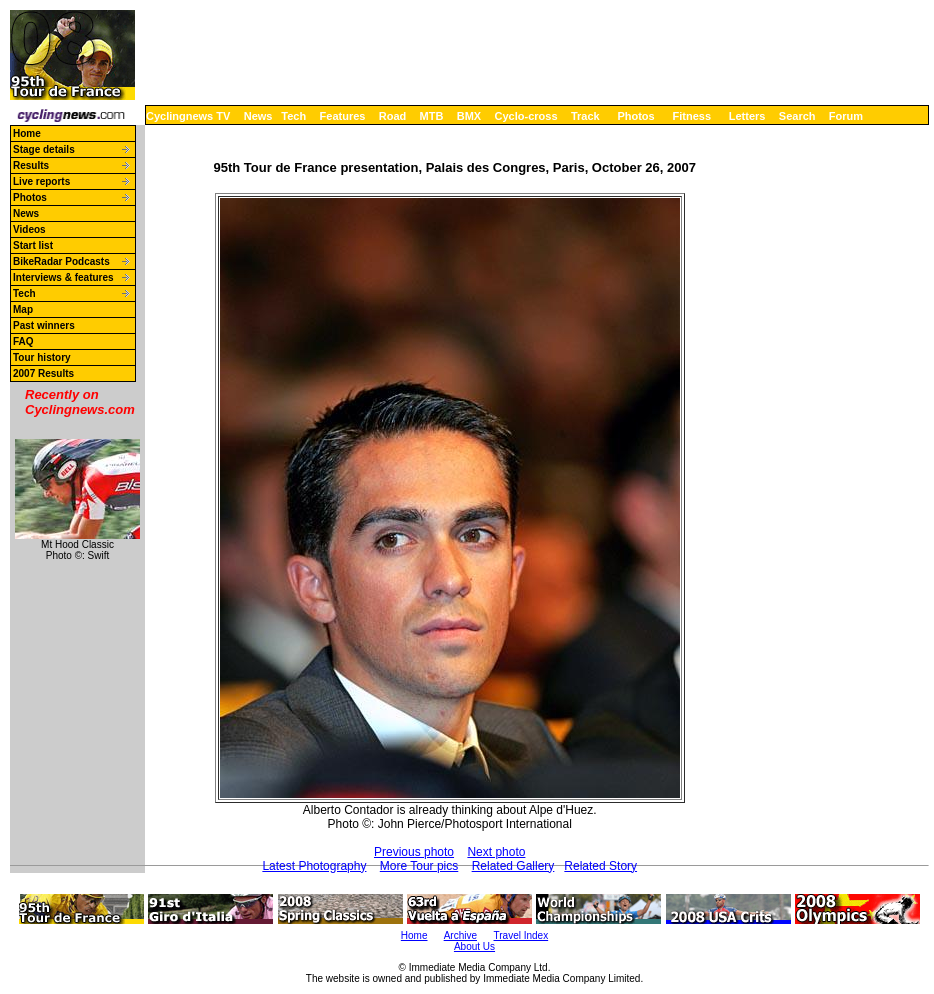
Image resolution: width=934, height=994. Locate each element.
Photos (635, 116)
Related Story (600, 866)
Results (31, 165)
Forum (846, 116)
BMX (469, 116)
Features (343, 116)
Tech (293, 116)
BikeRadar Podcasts (61, 261)
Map (23, 309)
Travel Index (521, 935)
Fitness (691, 116)
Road (393, 116)
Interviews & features (63, 277)
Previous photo (414, 852)
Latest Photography (314, 866)
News (258, 116)
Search (797, 116)
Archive (460, 935)
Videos (29, 229)
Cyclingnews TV (188, 116)
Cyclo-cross (526, 116)
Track (585, 116)
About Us (474, 946)
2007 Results (43, 373)
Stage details (44, 149)
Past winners (44, 325)
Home (27, 133)
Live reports (41, 181)
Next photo (496, 852)
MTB (432, 116)
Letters (747, 116)
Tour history (42, 357)
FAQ (23, 341)
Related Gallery (513, 866)
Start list (33, 245)
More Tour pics (419, 866)
